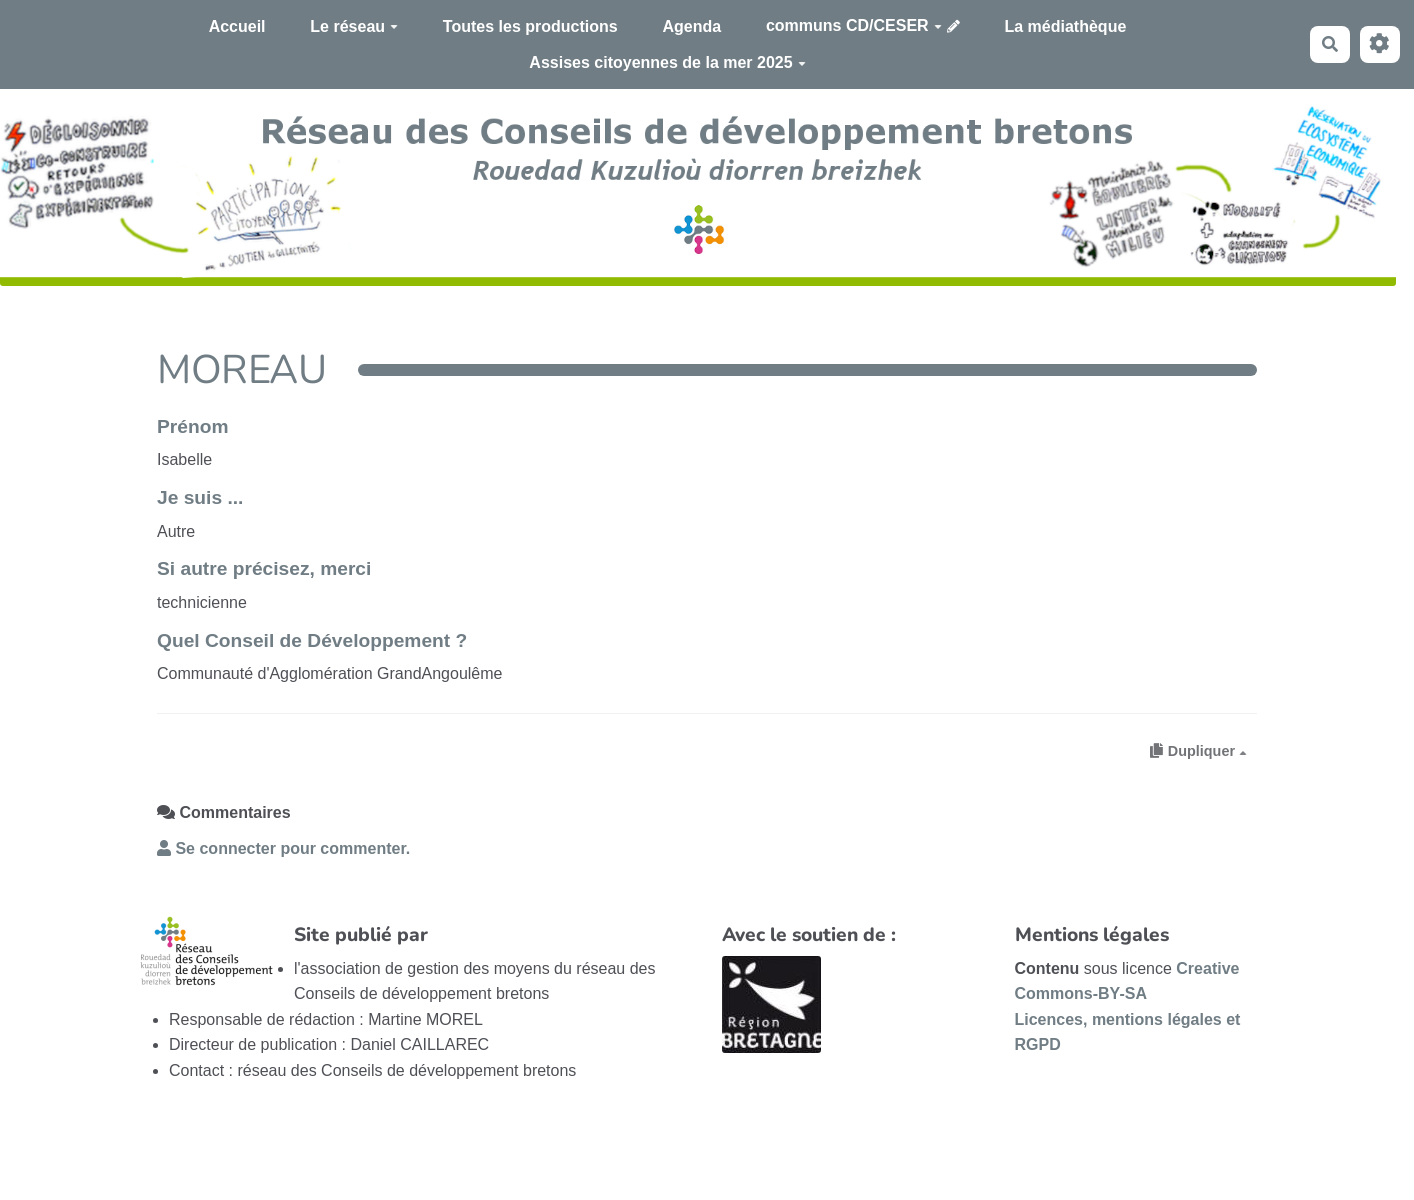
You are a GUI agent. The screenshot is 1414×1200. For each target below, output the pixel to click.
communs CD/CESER (854, 25)
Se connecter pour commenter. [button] (283, 848)
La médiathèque (1066, 26)
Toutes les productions (530, 26)
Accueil (237, 26)
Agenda (691, 26)
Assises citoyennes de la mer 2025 (667, 62)
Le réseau (354, 26)
